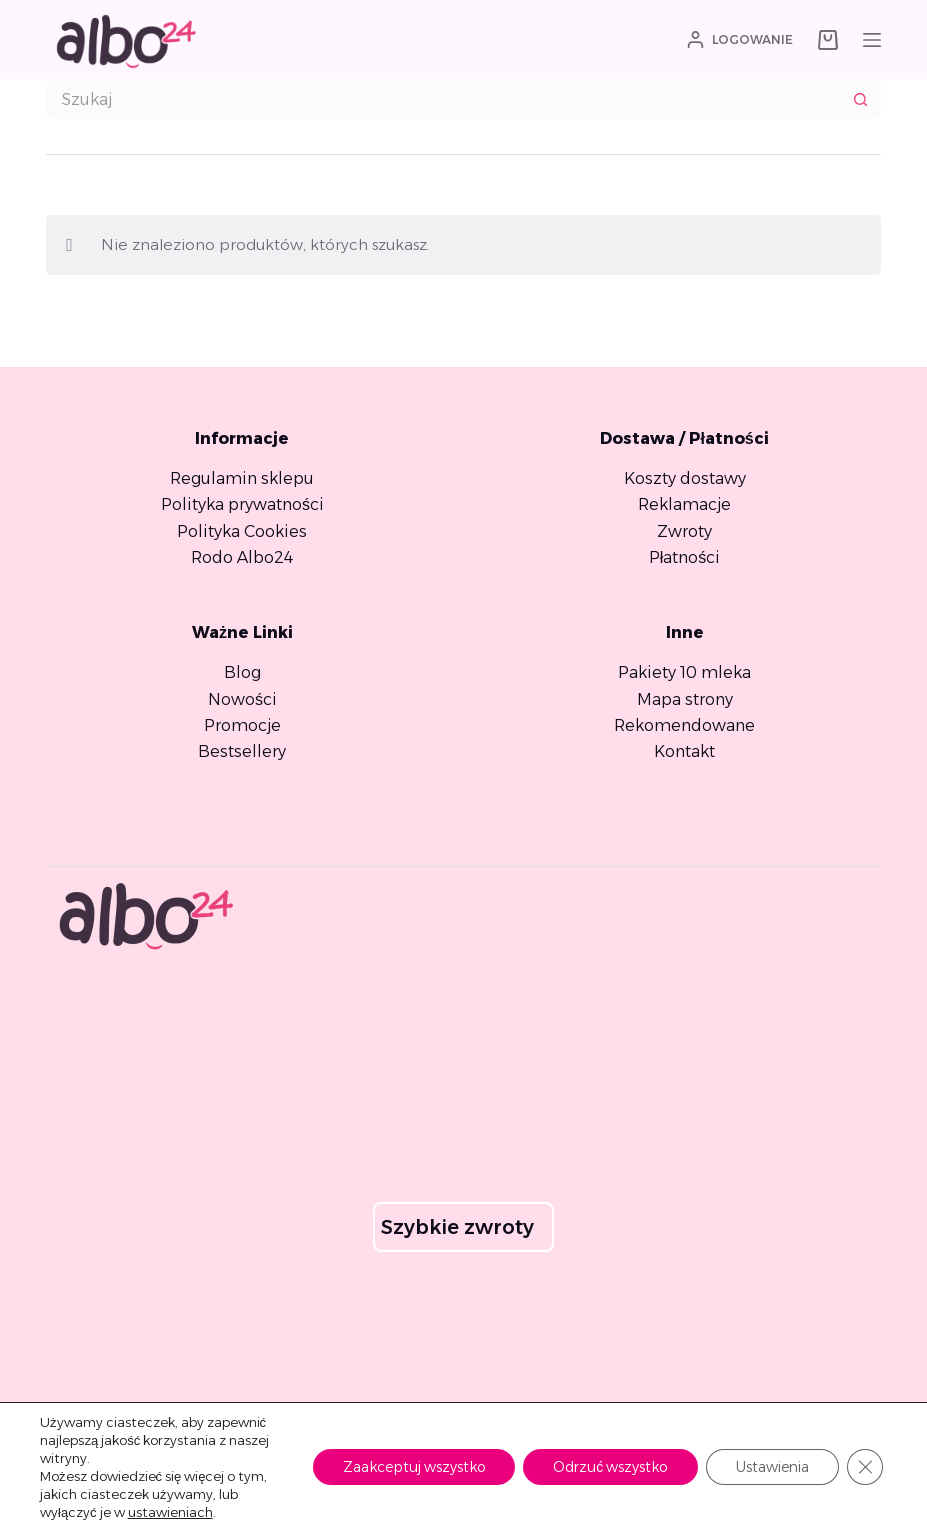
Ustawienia (772, 1467)
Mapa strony (685, 699)
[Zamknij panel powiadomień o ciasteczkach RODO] (865, 1467)
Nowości (242, 699)
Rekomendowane (684, 725)
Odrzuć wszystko (610, 1467)
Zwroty (684, 531)
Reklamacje (684, 504)
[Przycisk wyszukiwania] (861, 99)
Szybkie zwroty (457, 1227)
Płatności (685, 557)
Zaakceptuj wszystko (413, 1467)
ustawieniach (170, 1512)
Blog (242, 672)
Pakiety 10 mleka (684, 672)
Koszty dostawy (685, 478)
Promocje (242, 725)
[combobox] (444, 99)
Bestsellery (242, 751)
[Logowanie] (740, 40)
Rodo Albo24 (242, 557)
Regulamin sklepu (242, 478)
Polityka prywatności (242, 504)
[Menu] (872, 40)
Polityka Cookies (242, 531)
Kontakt (684, 751)
